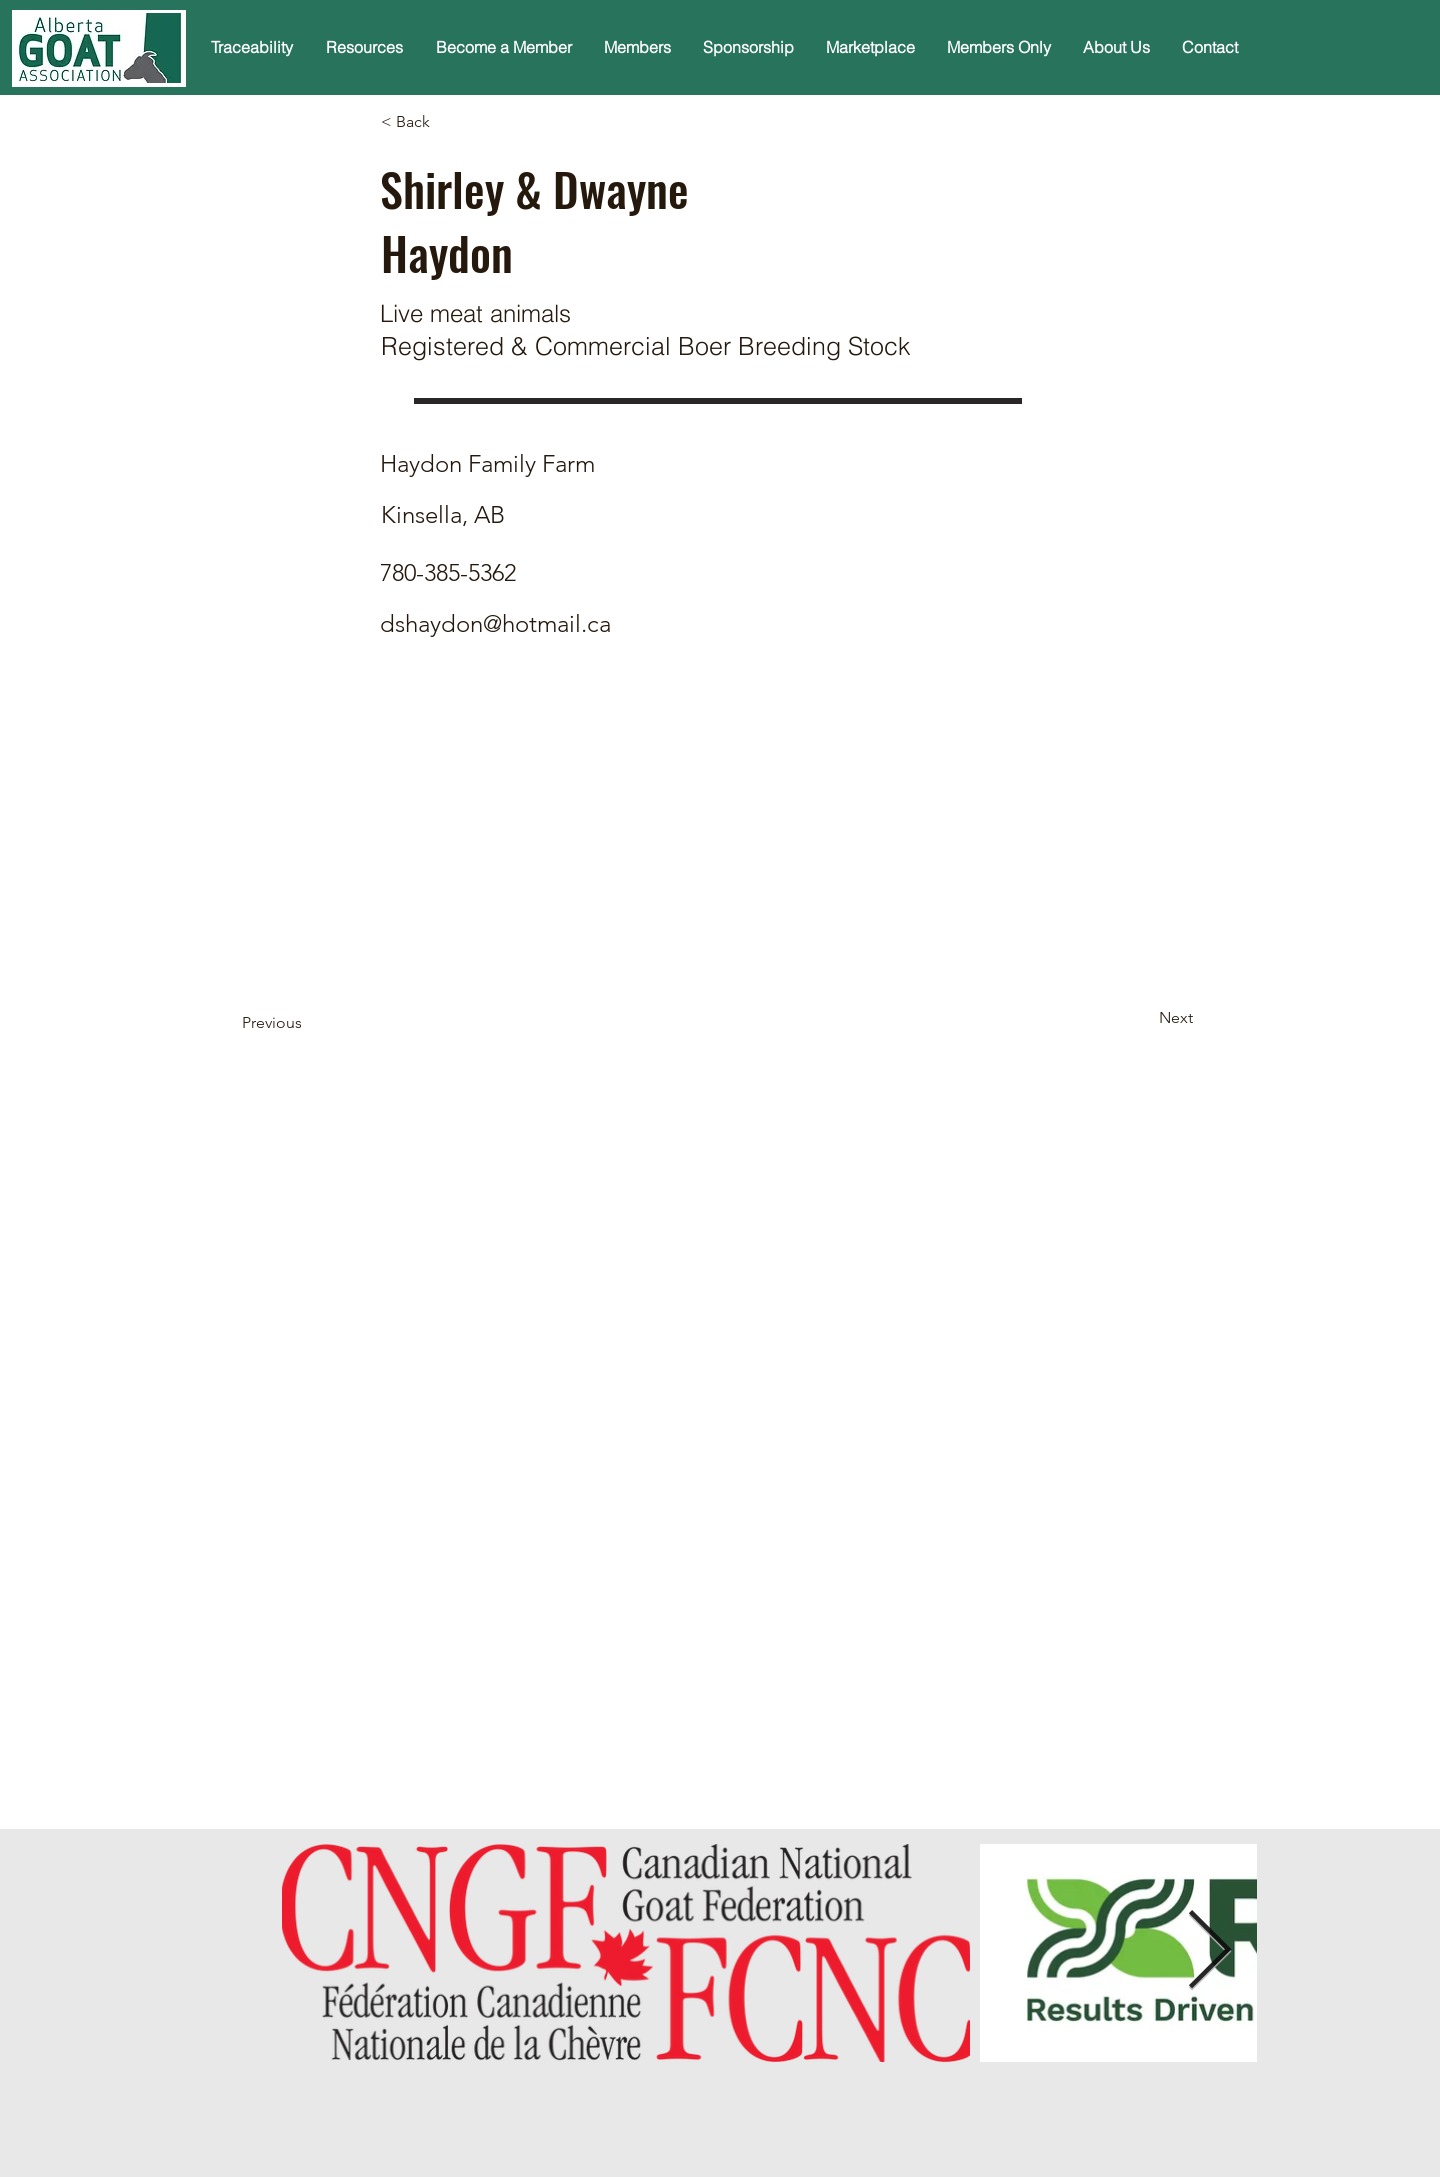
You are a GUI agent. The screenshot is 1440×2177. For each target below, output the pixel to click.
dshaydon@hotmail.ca (495, 623)
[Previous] (308, 1024)
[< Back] (447, 122)
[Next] (1143, 1019)
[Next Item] (1209, 1952)
